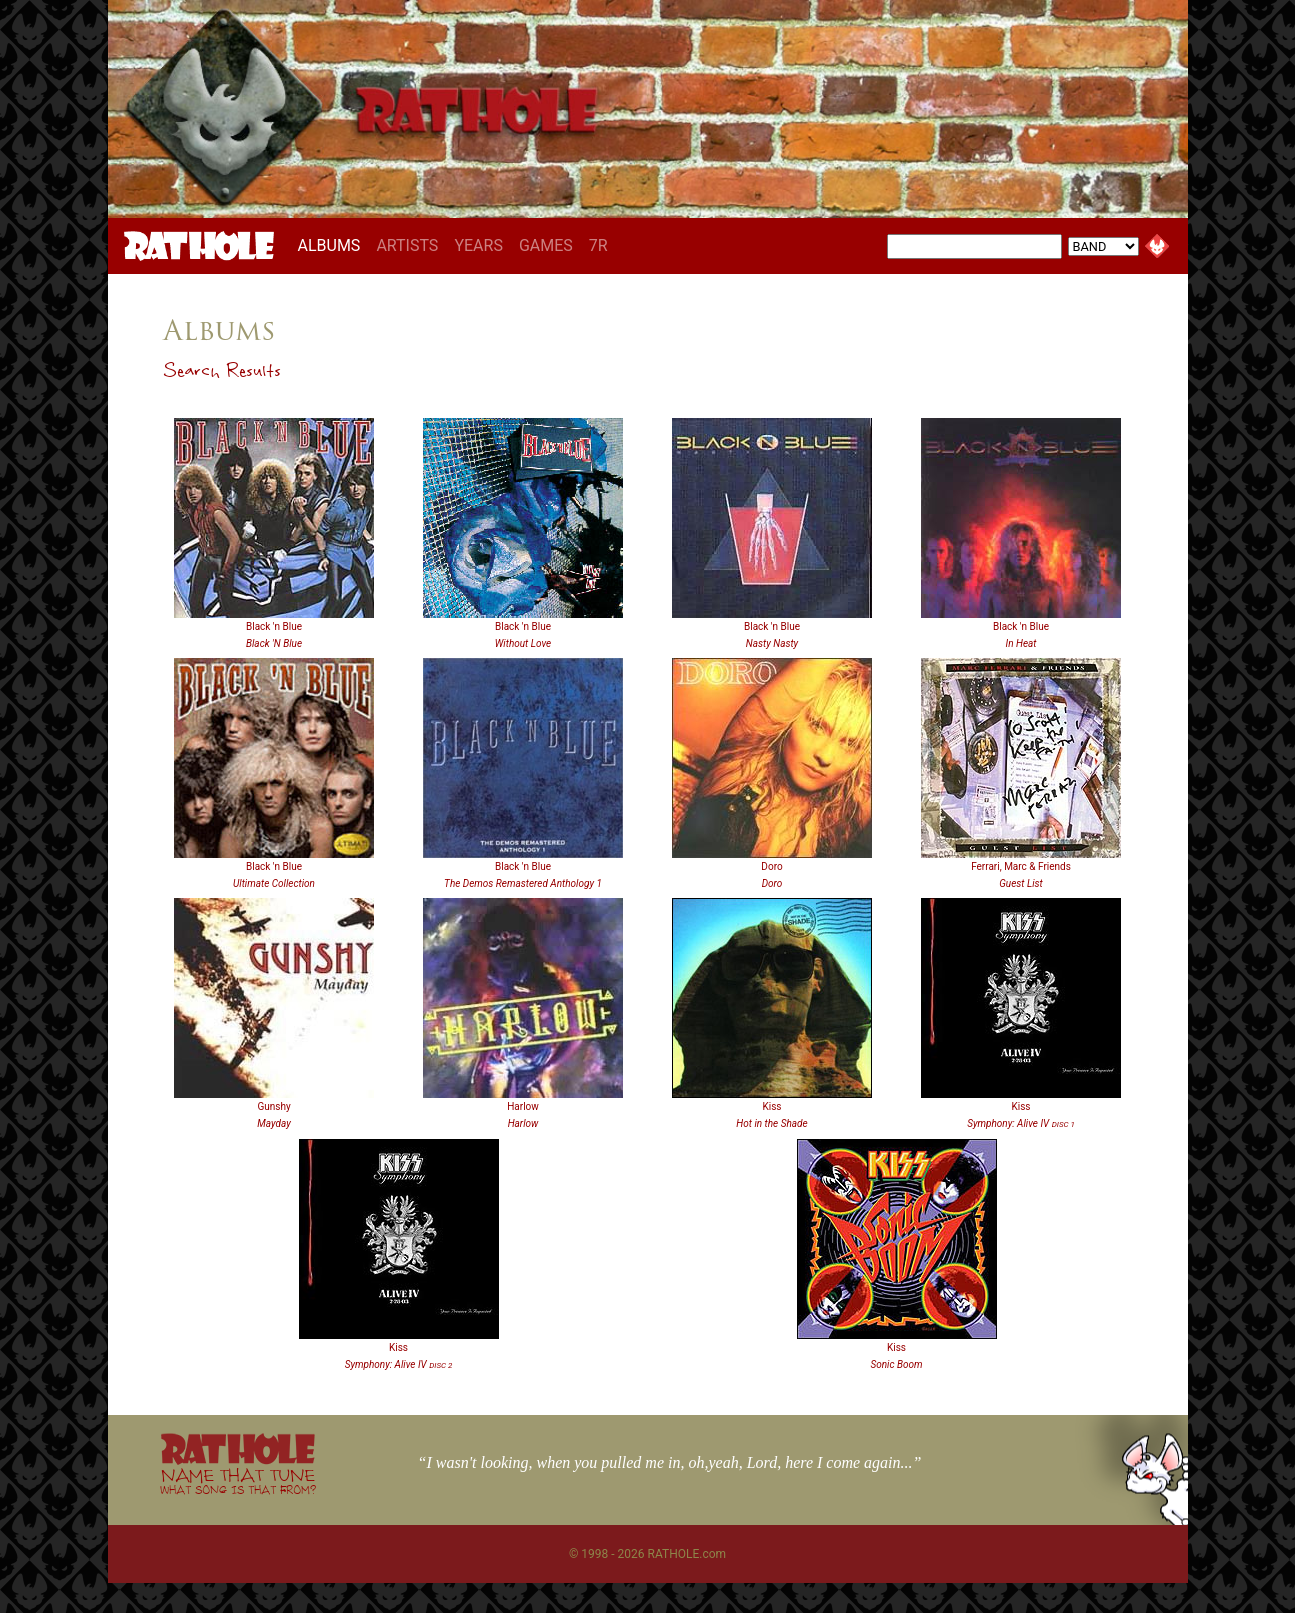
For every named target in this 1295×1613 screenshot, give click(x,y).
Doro (771, 866)
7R (598, 245)
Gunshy (273, 1106)
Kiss (771, 1106)
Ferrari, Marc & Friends (1021, 866)
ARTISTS (407, 245)
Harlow (523, 1106)
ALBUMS (333, 245)
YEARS (478, 245)
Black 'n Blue (274, 626)
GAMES (546, 245)
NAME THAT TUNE (238, 1480)
